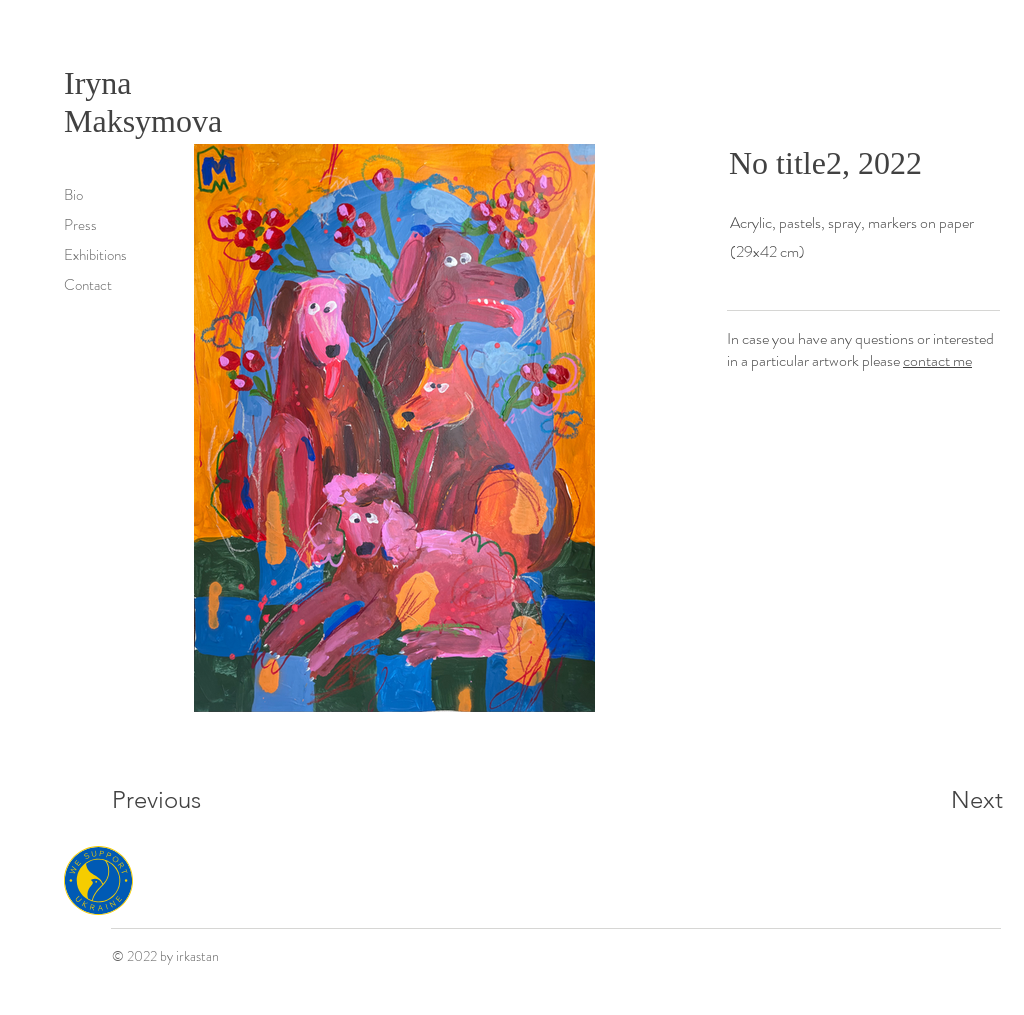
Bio (73, 195)
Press (80, 225)
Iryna (102, 83)
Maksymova (143, 121)
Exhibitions (95, 255)
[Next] (937, 800)
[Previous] (183, 800)
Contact (88, 285)
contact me (937, 360)
